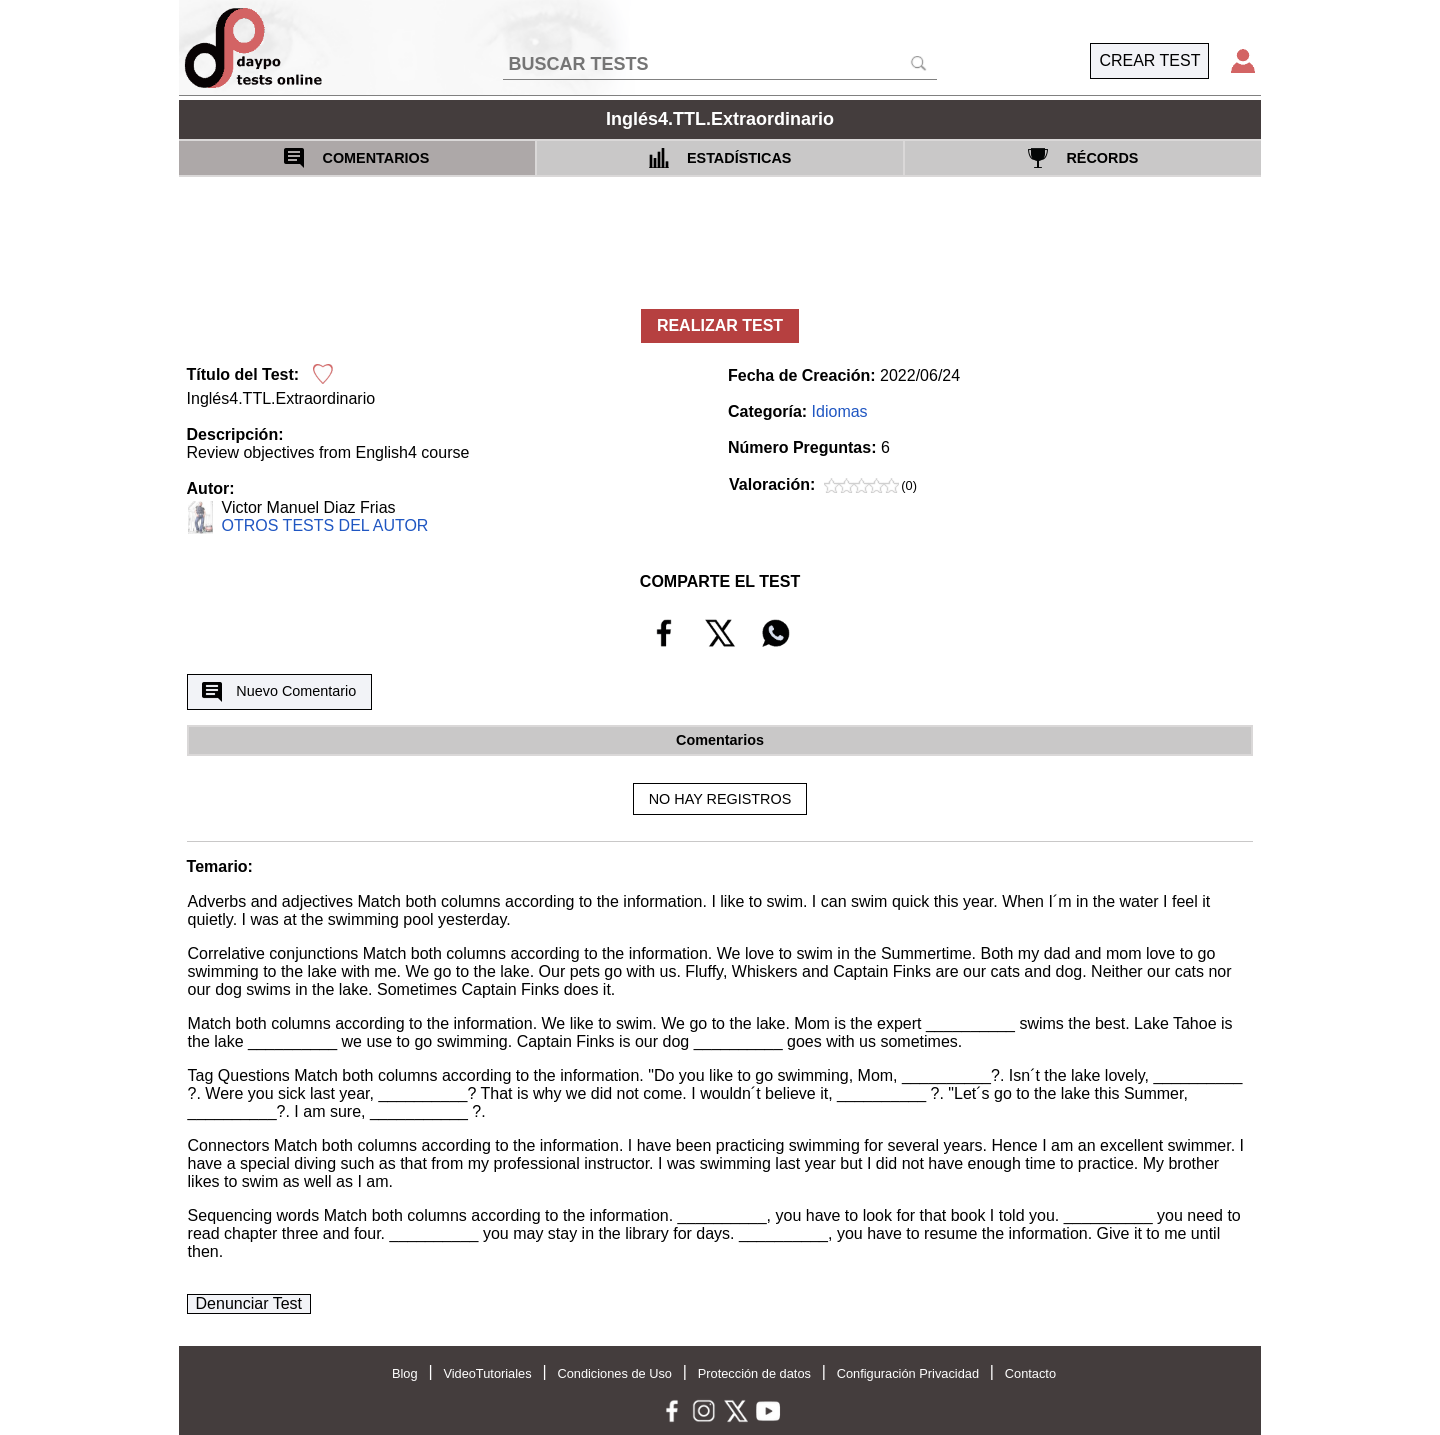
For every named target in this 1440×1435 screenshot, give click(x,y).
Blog (405, 1373)
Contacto (1030, 1373)
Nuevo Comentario (279, 692)
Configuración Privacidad (908, 1373)
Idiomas (840, 411)
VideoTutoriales (487, 1373)
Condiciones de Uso (614, 1373)
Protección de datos (754, 1373)
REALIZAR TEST (720, 325)
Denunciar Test (249, 1303)
